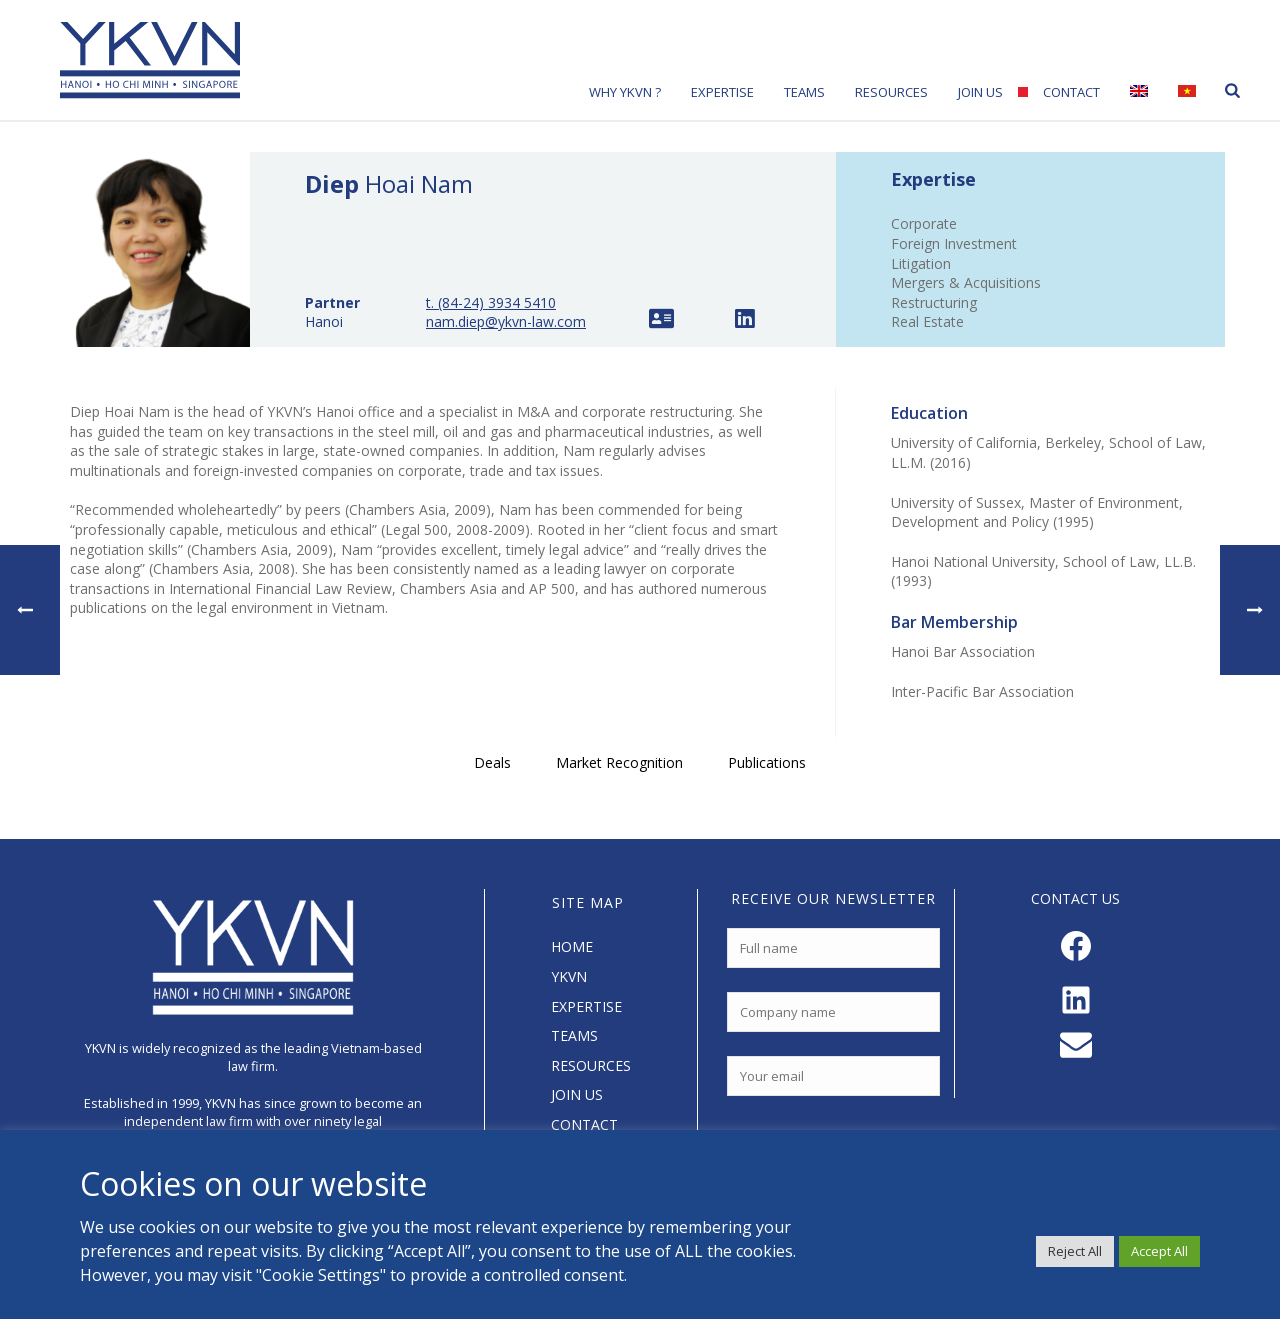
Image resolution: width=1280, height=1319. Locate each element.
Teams (804, 92)
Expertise (722, 92)
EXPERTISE (586, 1006)
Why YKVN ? (625, 92)
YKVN (569, 976)
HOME (572, 946)
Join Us (980, 92)
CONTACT (584, 1124)
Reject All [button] (1075, 1251)
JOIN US (577, 1094)
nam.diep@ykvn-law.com (506, 321)
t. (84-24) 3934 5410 (491, 302)
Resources (891, 92)
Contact (1071, 92)
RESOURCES (591, 1065)
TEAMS (574, 1035)
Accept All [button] (1159, 1251)
